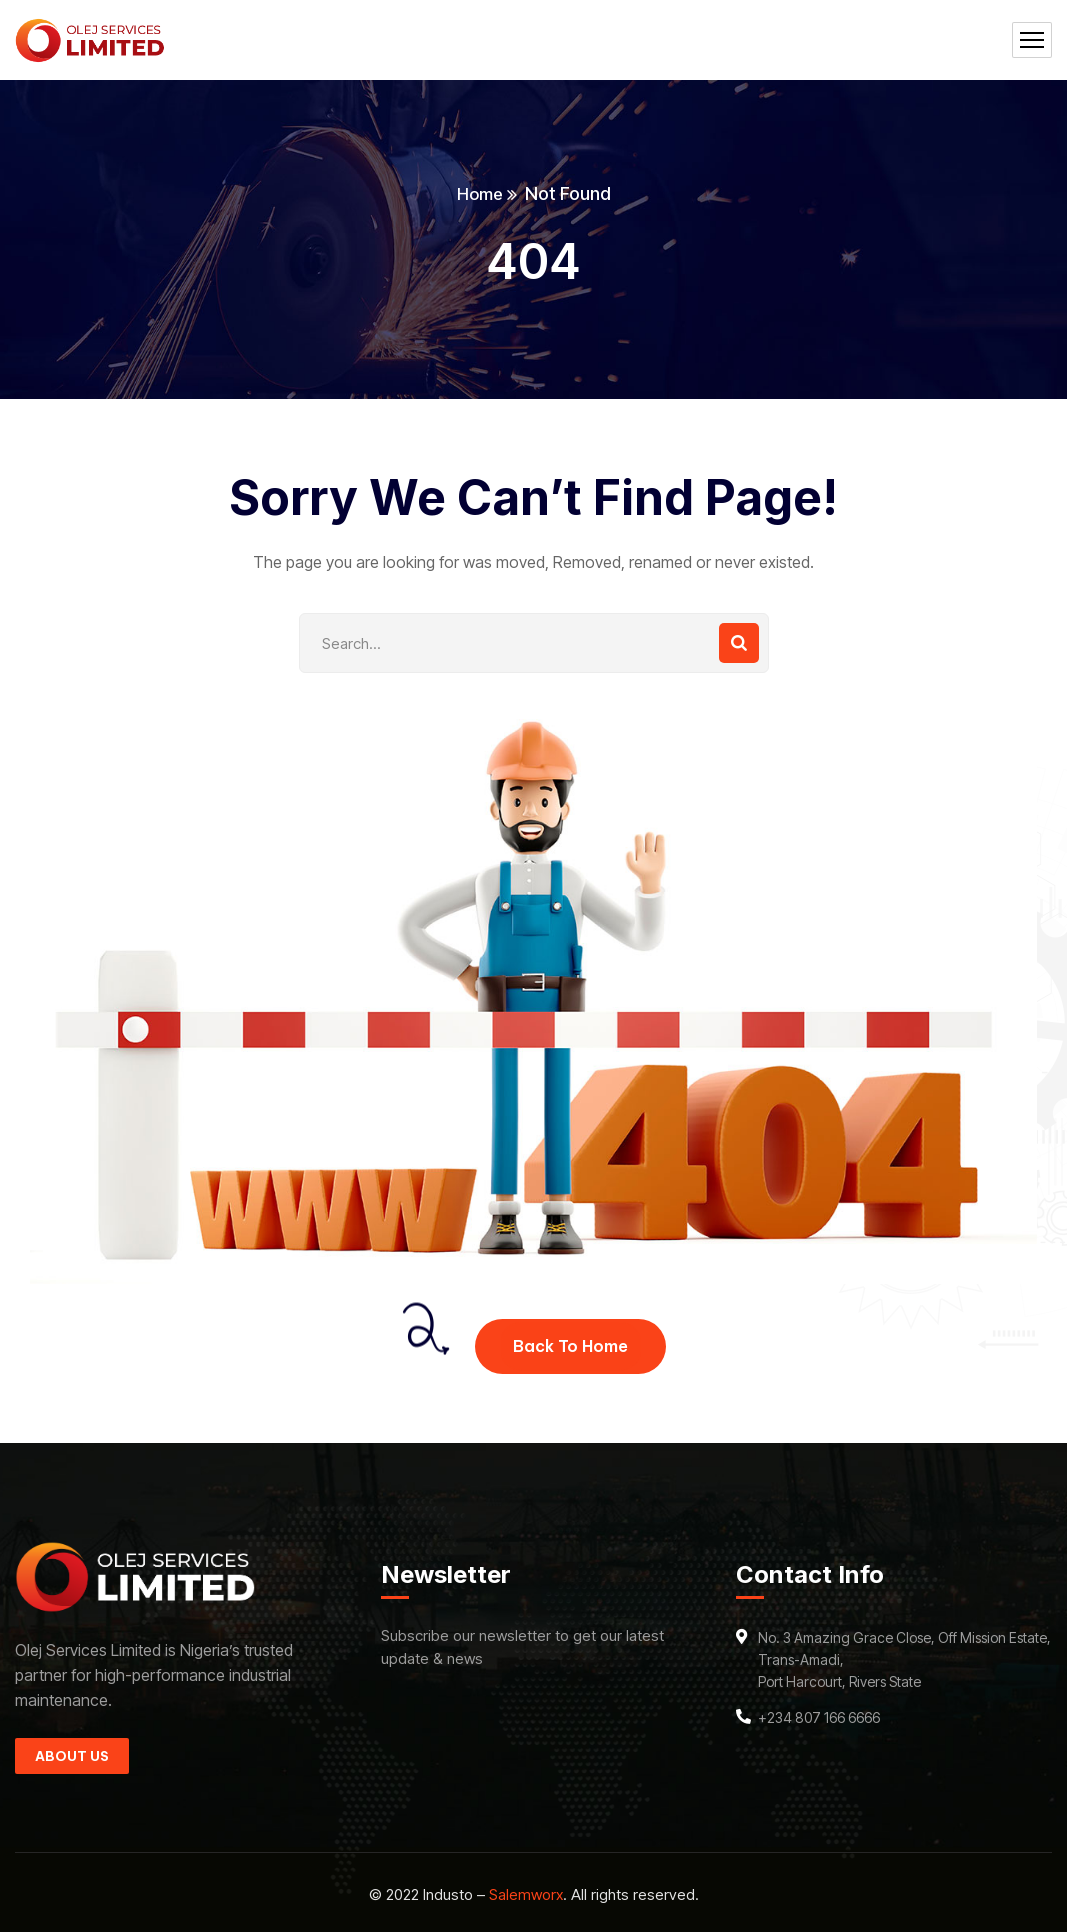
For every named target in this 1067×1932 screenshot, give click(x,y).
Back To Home (570, 1346)
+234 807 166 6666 (819, 1717)
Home (479, 193)
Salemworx (526, 1894)
